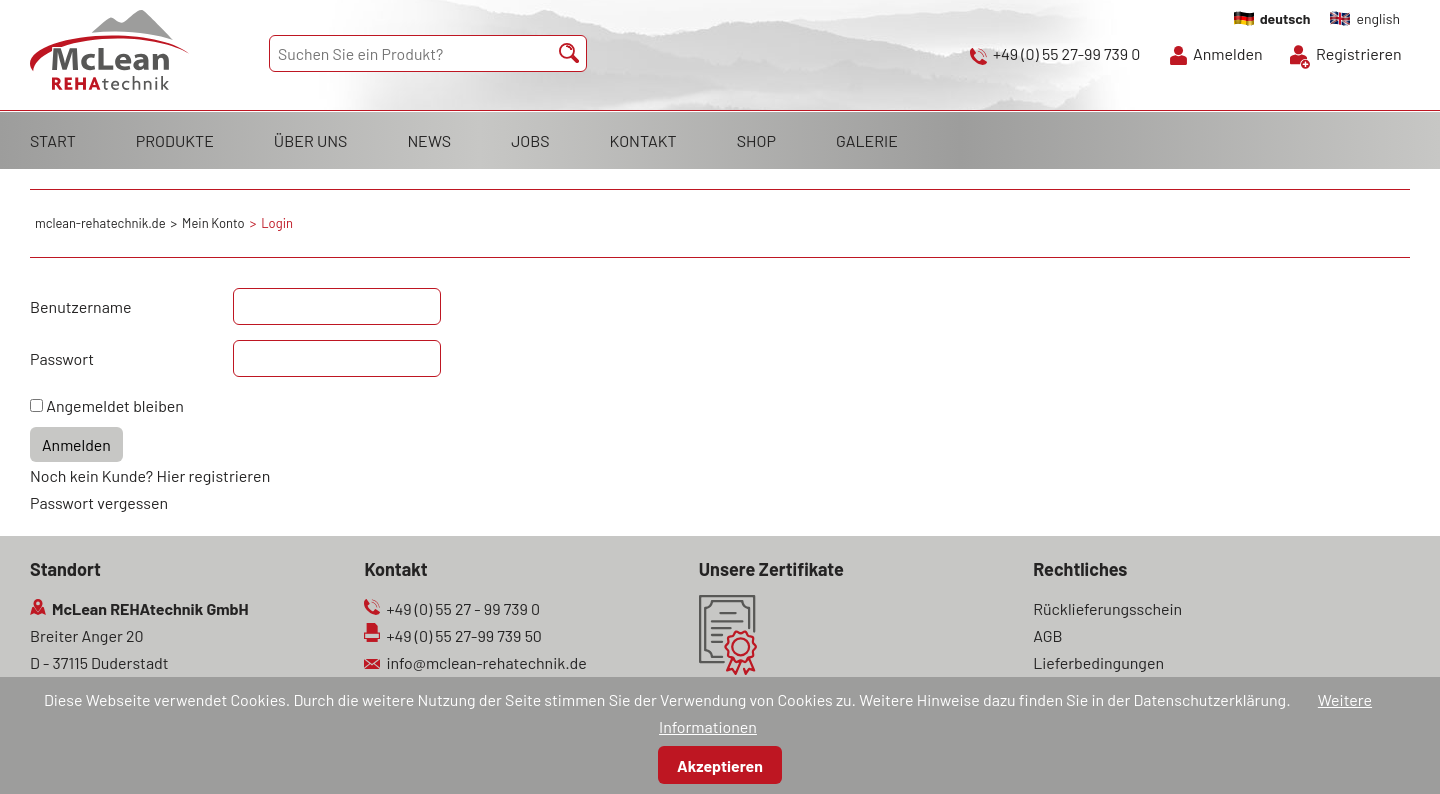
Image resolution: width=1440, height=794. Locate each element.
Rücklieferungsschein (1107, 608)
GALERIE (867, 140)
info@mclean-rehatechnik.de (486, 662)
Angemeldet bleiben (115, 405)
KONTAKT (643, 140)
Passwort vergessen (99, 502)
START (53, 140)
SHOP (756, 140)
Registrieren (1359, 53)
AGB (1047, 635)
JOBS (530, 140)
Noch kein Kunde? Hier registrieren (150, 475)
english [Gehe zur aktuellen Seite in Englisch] (1378, 18)
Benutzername (81, 306)
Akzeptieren (720, 765)
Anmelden (1228, 53)
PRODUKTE (175, 140)
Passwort (62, 358)
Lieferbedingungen (1098, 662)
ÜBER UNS (311, 140)
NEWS (429, 140)
